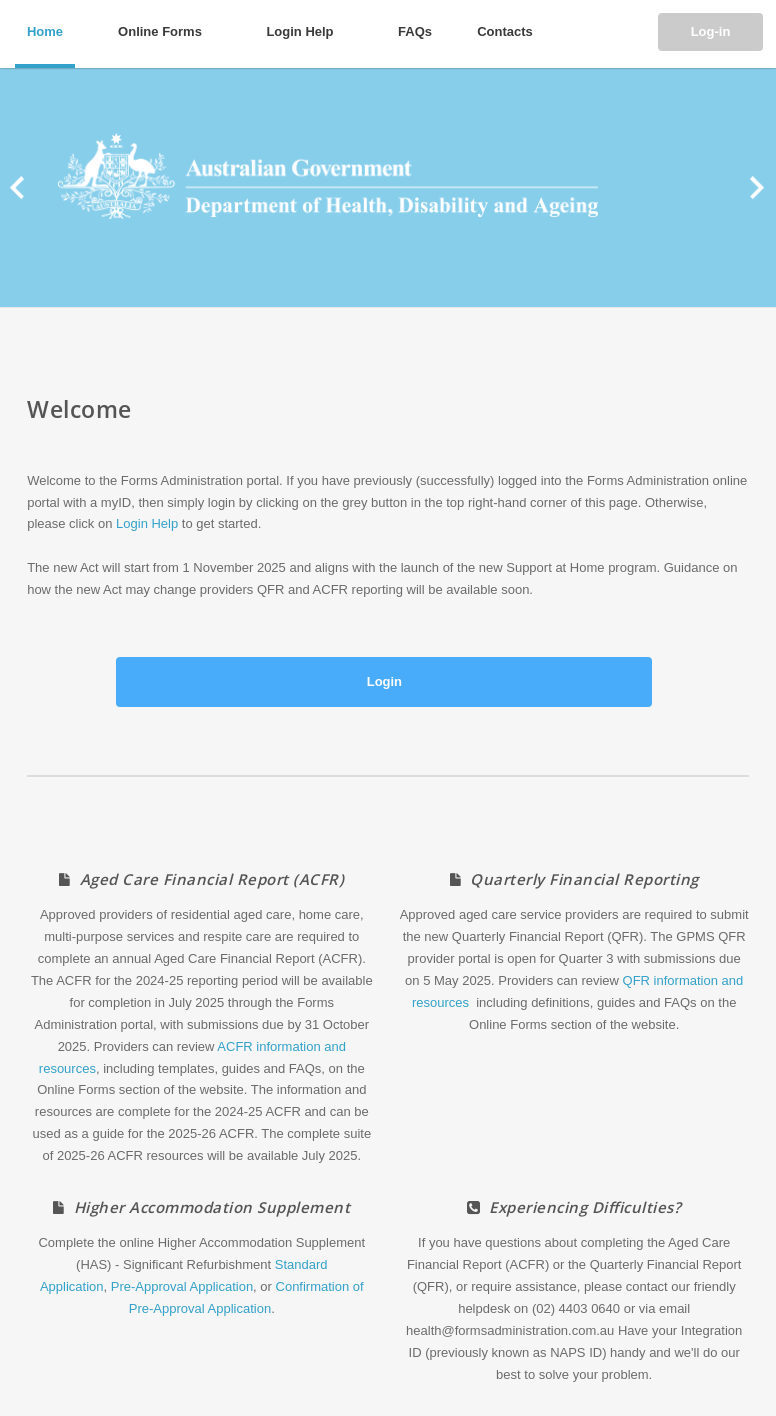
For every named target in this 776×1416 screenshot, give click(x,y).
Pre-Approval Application (182, 1286)
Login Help (147, 523)
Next (750, 188)
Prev (26, 188)
